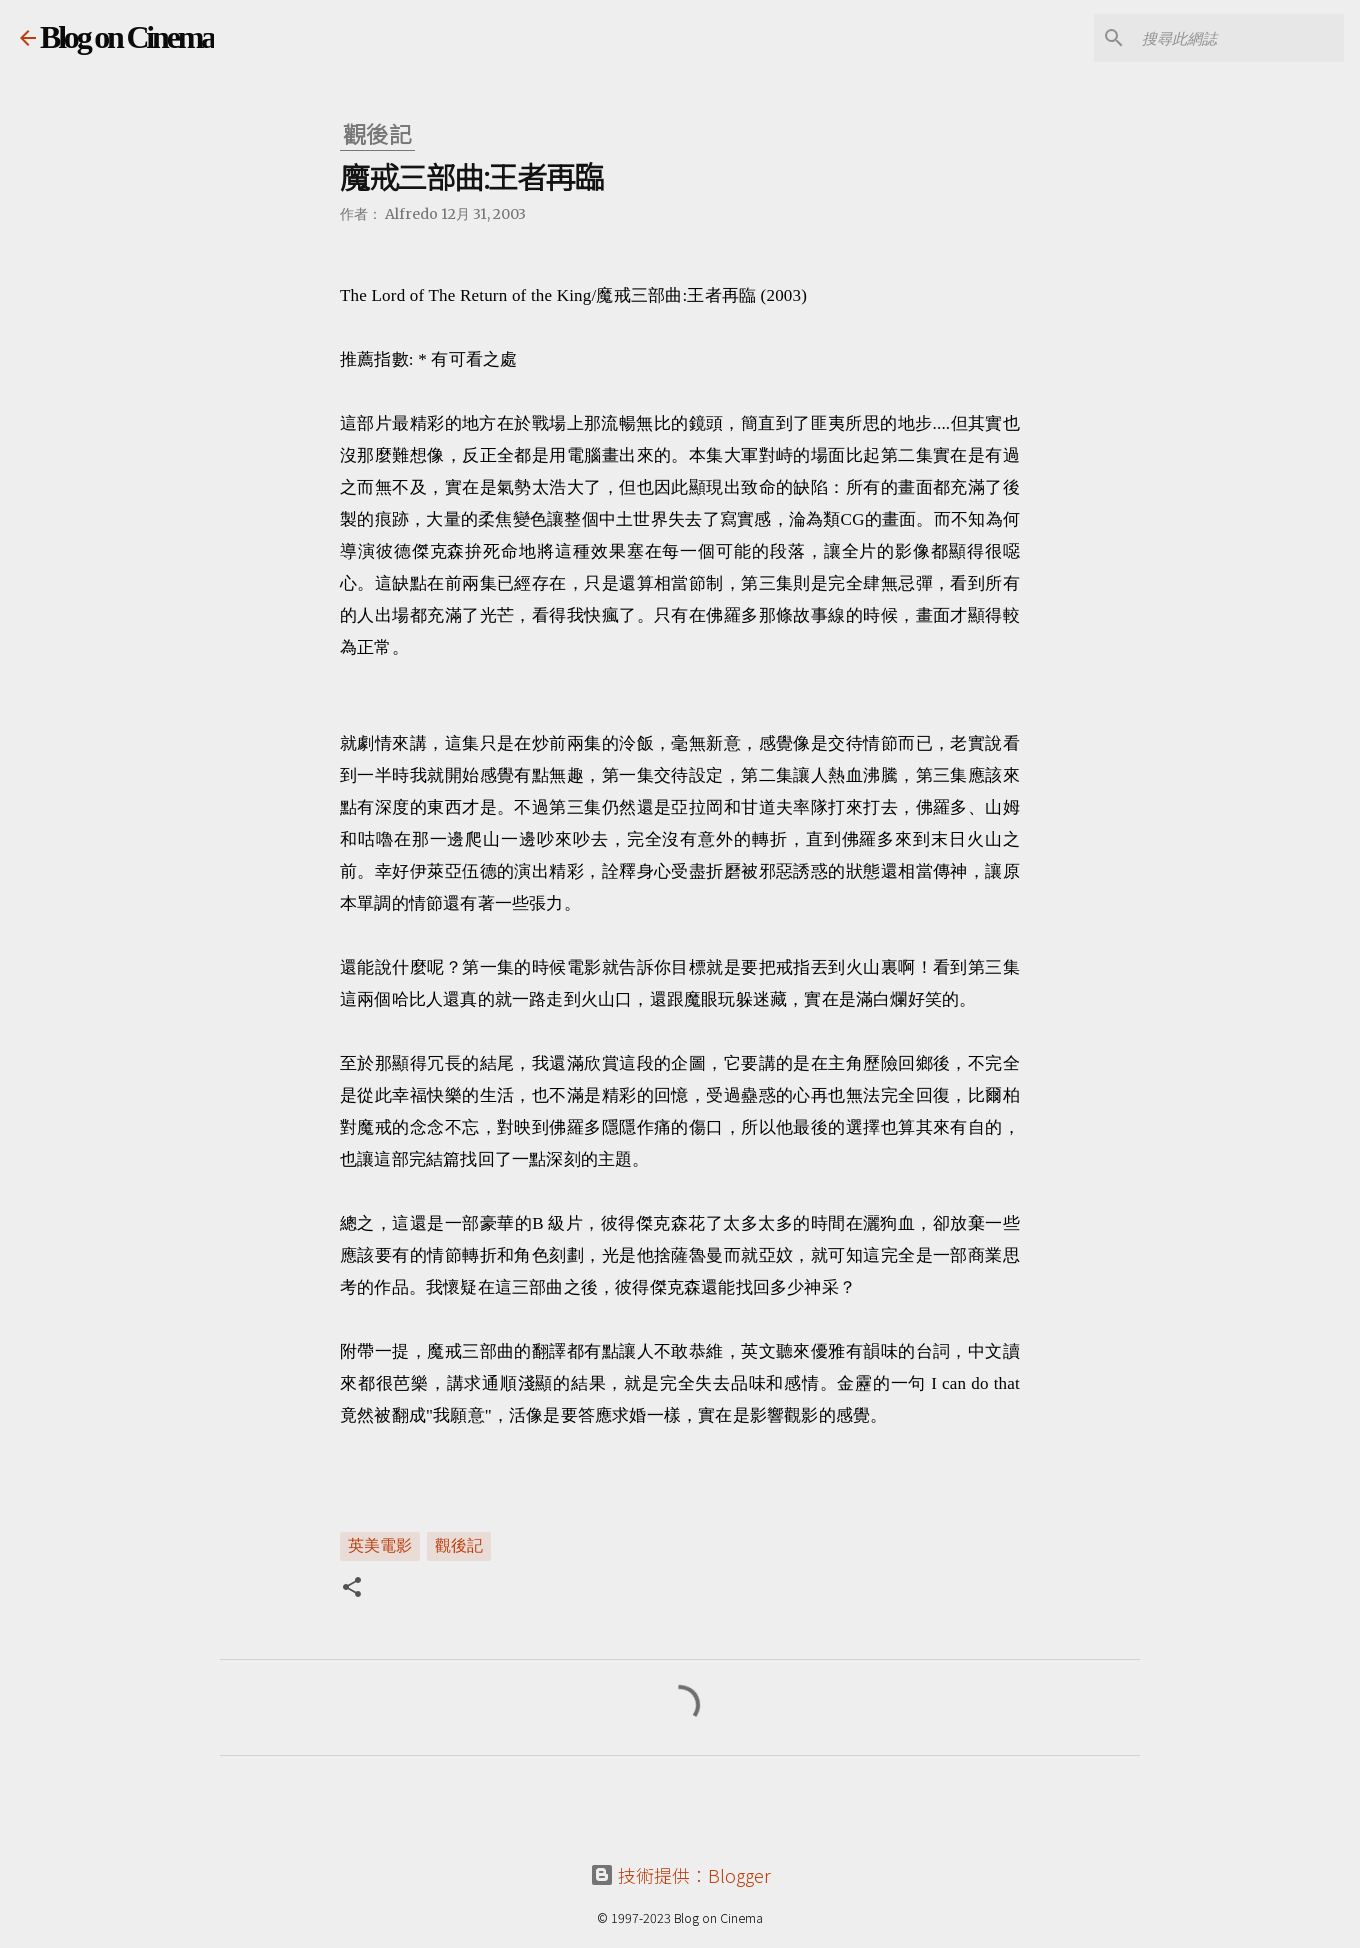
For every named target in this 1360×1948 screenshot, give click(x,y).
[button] (352, 1589)
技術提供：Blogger (680, 1875)
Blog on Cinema (127, 37)
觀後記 (459, 1545)
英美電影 (380, 1545)
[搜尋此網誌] (1239, 38)
